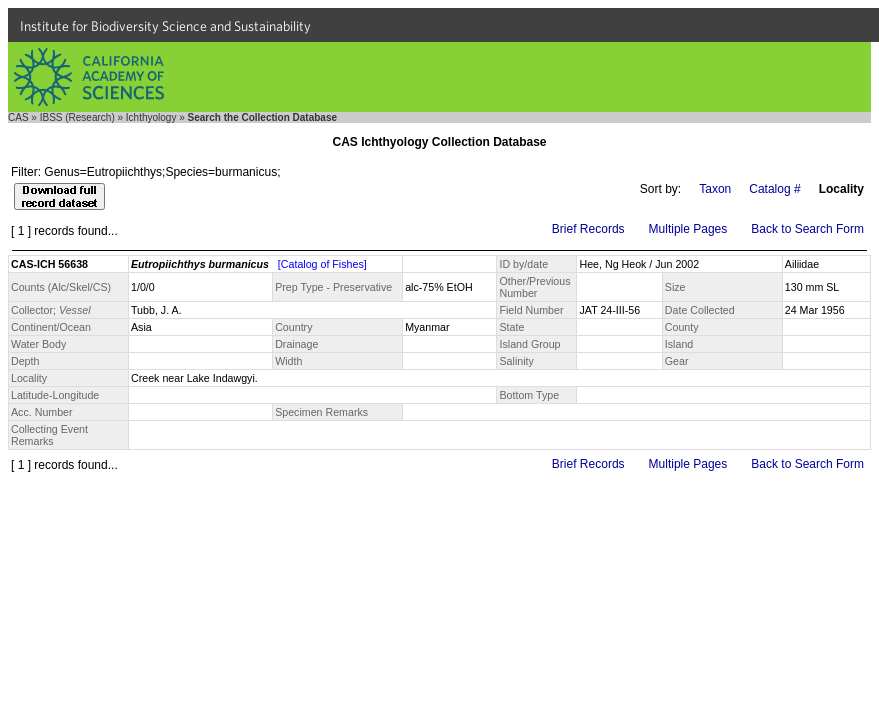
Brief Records (588, 229)
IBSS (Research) (77, 117)
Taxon (715, 189)
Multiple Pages (688, 229)
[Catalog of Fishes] (322, 264)
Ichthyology (151, 117)
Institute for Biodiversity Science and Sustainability (165, 26)
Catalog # (774, 189)
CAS (18, 117)
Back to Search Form (807, 229)
